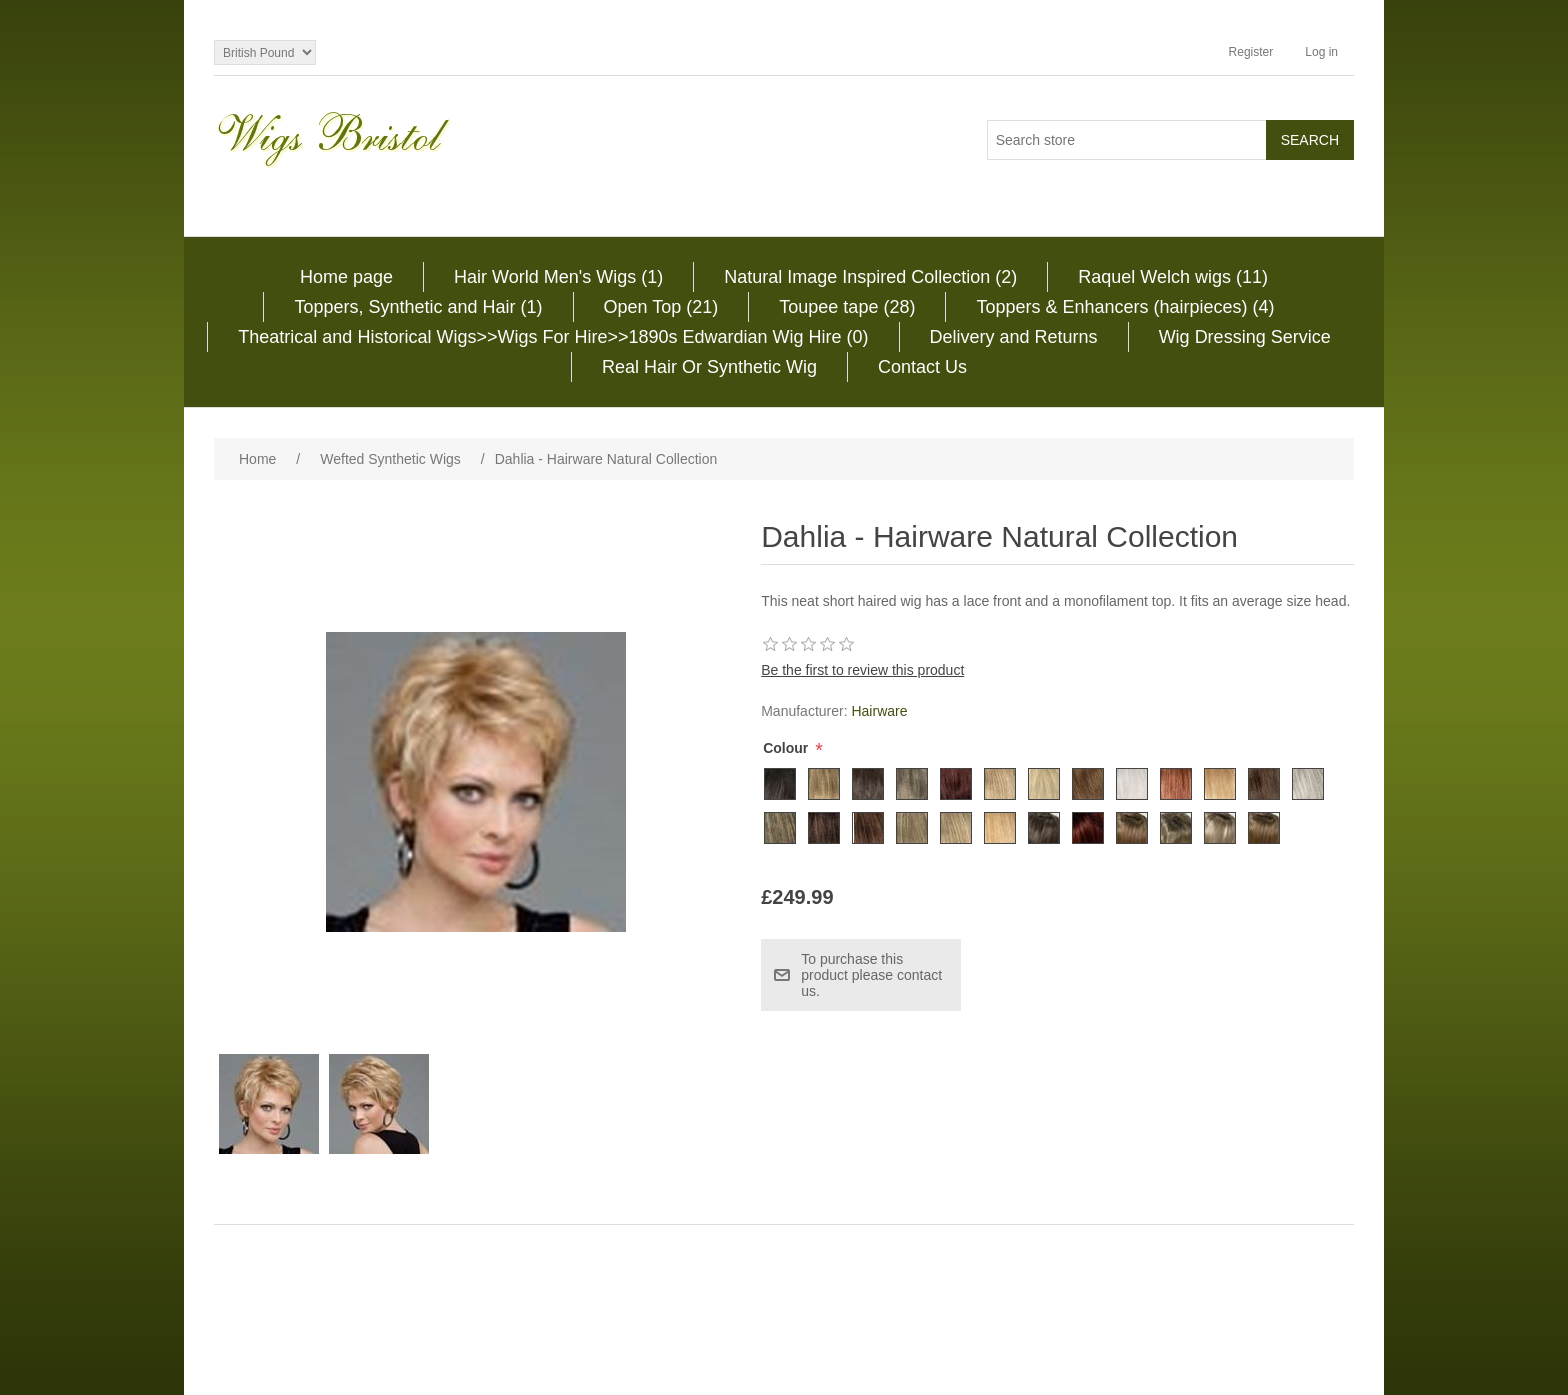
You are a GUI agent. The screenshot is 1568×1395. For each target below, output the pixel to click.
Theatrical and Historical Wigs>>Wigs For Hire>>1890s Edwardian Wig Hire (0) (553, 337)
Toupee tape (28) (847, 307)
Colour (787, 748)
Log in (1321, 52)
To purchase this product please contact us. (871, 975)
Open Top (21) (661, 307)
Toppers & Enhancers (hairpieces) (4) (1125, 307)
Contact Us (922, 367)
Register (1251, 52)
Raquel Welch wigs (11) (1173, 277)
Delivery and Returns (1014, 337)
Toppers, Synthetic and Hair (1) (418, 307)
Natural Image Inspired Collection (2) (870, 277)
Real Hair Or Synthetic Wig (709, 367)
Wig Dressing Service (1245, 337)
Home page (346, 277)
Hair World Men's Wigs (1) (558, 277)
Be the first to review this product (862, 670)
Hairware (879, 711)
